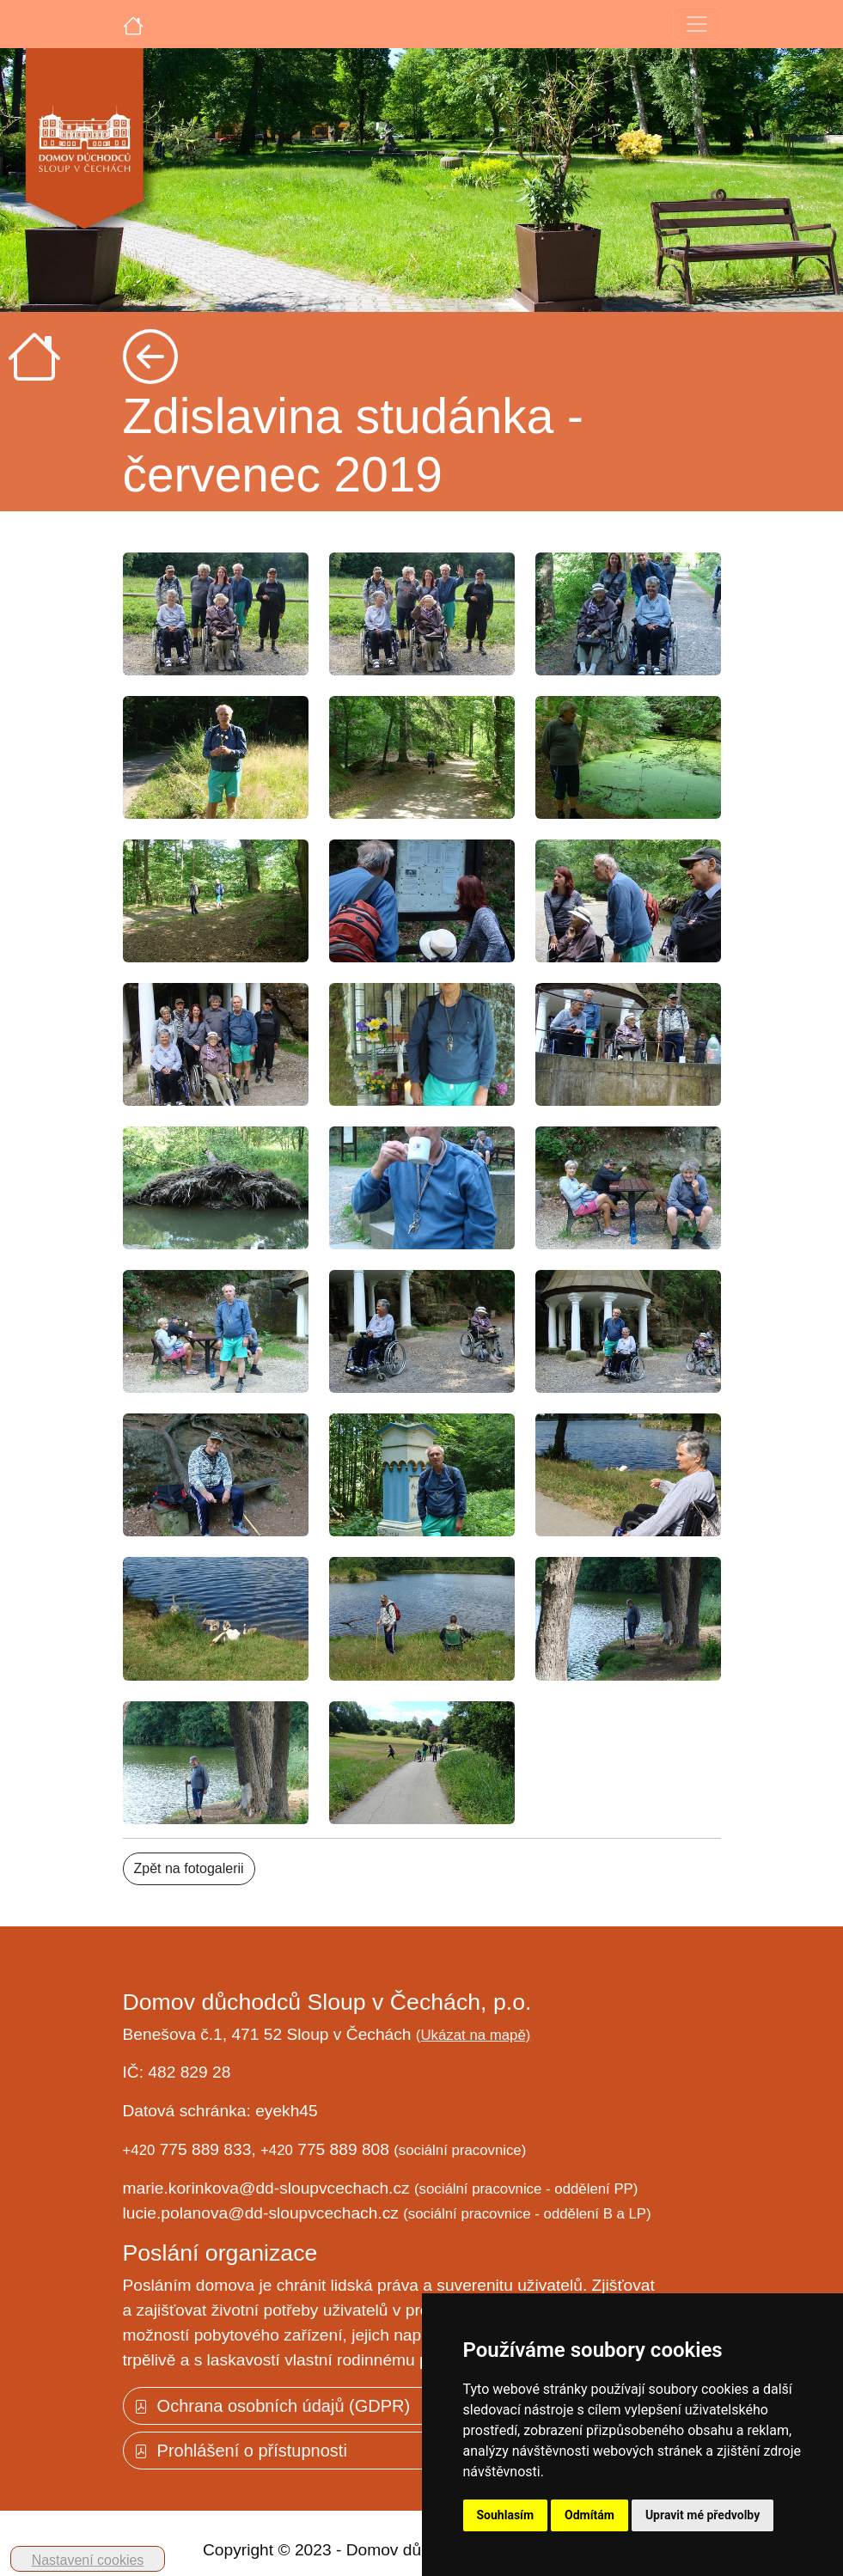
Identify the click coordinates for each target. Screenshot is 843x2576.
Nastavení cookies (88, 2560)
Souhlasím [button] (506, 2515)
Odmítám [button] (589, 2515)
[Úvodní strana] (133, 24)
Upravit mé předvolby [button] (702, 2515)
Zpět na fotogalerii (189, 1868)
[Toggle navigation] (697, 24)
